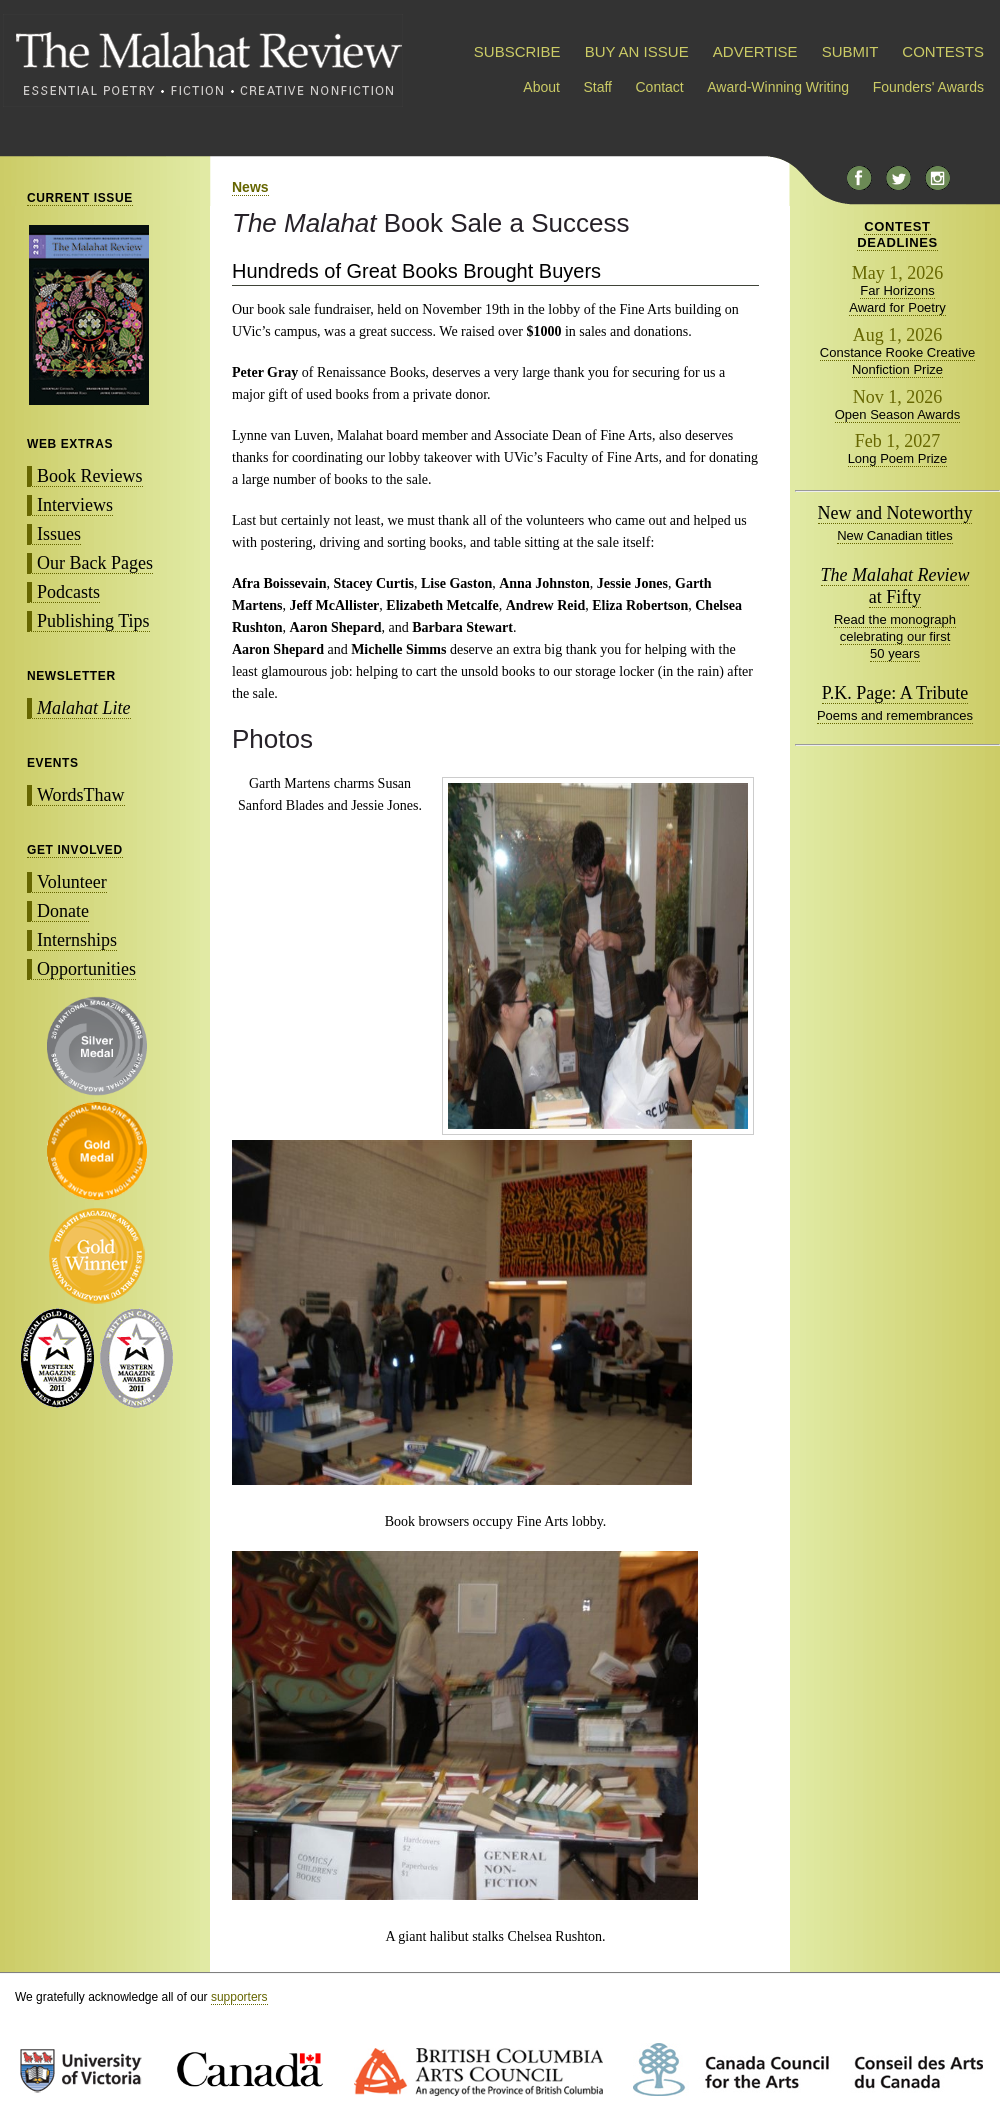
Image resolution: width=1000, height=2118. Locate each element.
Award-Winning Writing (778, 87)
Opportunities (86, 969)
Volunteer (72, 882)
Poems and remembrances (895, 715)
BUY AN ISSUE (637, 51)
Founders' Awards (928, 87)
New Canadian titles (895, 535)
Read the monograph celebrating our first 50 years (895, 636)
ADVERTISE (755, 51)
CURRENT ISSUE (80, 198)
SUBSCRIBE (517, 51)
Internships (77, 940)
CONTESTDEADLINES (897, 234)
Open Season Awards (898, 414)
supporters (239, 1997)
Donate (63, 911)
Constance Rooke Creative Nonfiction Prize (897, 361)
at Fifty (895, 586)
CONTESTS (943, 51)
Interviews (75, 505)
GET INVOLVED (75, 850)
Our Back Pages (95, 563)
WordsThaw (81, 795)
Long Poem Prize (898, 458)
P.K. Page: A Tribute (895, 693)
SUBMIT (850, 51)
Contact (660, 87)
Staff (597, 87)
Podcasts (68, 592)
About (541, 87)
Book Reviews (90, 476)
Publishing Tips (93, 621)
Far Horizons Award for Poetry (897, 299)
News (250, 187)
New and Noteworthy (895, 513)
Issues (59, 534)
